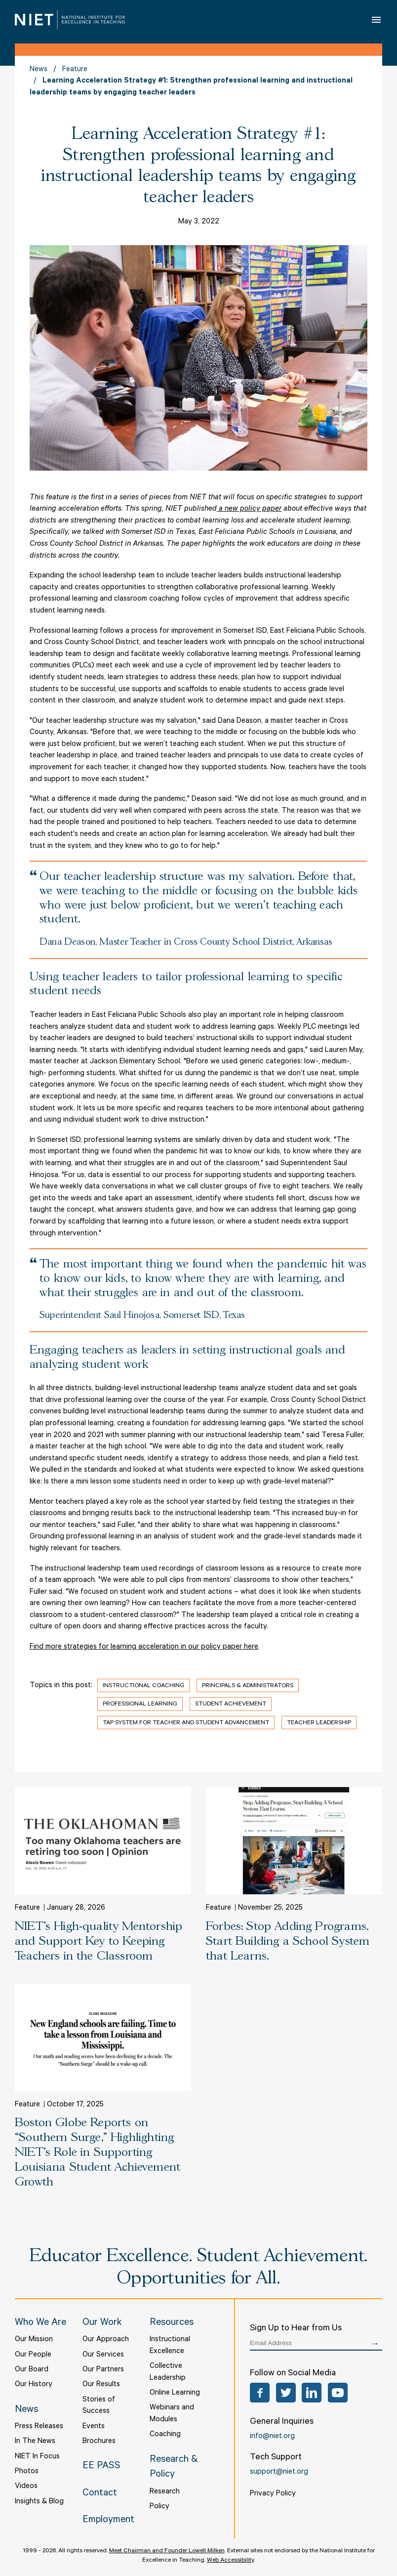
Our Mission (34, 2340)
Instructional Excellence (170, 2346)
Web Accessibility (230, 2560)
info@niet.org (272, 2437)
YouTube (338, 2392)
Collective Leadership (168, 2372)
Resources (172, 2323)
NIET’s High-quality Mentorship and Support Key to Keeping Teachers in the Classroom (98, 1941)
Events (93, 2427)
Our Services (103, 2355)
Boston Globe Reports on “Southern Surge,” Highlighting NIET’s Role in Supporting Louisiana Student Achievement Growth (97, 2152)
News (38, 70)
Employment (108, 2520)
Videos (26, 2487)
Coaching (165, 2435)
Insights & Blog (39, 2502)
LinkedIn (311, 2392)
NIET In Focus (37, 2457)
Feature (74, 70)
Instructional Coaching (143, 1686)
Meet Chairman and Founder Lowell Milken (167, 2551)
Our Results (101, 2385)
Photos (27, 2472)
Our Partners (103, 2370)
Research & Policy (174, 2468)
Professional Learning (140, 1704)
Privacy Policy (273, 2494)
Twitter (286, 2392)
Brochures (99, 2442)
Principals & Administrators (247, 1686)
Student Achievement (230, 1704)
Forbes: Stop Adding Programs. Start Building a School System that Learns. (287, 1941)
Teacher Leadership (319, 1723)
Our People (33, 2355)
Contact (99, 2494)
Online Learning (175, 2393)
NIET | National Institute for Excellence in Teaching (70, 19)
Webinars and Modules (172, 2414)
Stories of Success (98, 2406)
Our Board (31, 2370)
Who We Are (40, 2323)
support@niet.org (279, 2472)
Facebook (260, 2392)
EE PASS (101, 2466)
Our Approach (105, 2340)
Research (165, 2492)
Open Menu (377, 19)
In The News (35, 2442)
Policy (159, 2507)
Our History (33, 2385)
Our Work (102, 2323)
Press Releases (39, 2427)
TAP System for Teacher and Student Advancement (186, 1723)
